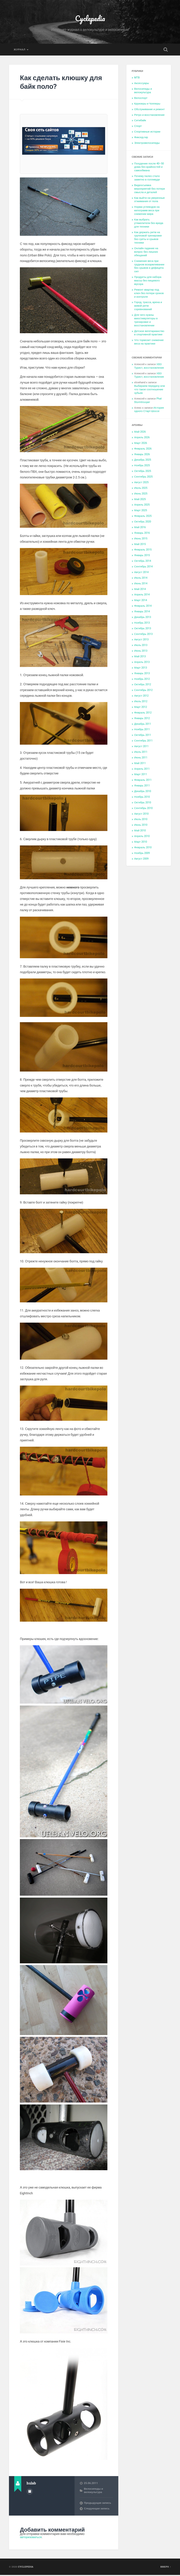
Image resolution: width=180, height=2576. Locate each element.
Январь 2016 (142, 533)
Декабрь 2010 (142, 792)
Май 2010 (140, 831)
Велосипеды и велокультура (93, 2491)
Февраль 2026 (142, 449)
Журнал (19, 50)
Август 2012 (141, 696)
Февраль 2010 (142, 848)
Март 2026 (140, 443)
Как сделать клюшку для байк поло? (63, 83)
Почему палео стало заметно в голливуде (147, 178)
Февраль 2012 (142, 713)
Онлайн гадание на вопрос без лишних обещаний (146, 253)
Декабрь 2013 (142, 618)
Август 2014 (141, 573)
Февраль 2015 (142, 550)
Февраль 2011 (142, 781)
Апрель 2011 (142, 769)
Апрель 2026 (142, 438)
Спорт (138, 127)
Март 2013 (140, 668)
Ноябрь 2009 (142, 853)
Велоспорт (140, 98)
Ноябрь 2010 (142, 797)
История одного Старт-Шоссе (149, 410)
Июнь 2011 (140, 758)
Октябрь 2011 (142, 736)
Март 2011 (140, 775)
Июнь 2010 (140, 825)
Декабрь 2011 (142, 724)
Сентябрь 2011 (143, 741)
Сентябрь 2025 (143, 477)
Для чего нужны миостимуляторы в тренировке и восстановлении (146, 321)
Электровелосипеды (147, 143)
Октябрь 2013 (142, 629)
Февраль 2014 (142, 606)
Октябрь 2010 (142, 803)
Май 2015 (140, 545)
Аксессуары (141, 84)
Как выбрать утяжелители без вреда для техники (148, 224)
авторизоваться (31, 2538)
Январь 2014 (142, 612)
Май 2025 (140, 500)
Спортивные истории (147, 132)
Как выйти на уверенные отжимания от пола (149, 200)
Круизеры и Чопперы (147, 104)
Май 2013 (140, 657)
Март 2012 (140, 707)
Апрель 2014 (142, 595)
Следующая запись (97, 2509)
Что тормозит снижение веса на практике (149, 343)
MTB (137, 78)
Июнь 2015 (140, 539)
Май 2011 (140, 764)
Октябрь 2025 (142, 472)
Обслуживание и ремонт (149, 110)
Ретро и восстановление (149, 115)
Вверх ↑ (165, 2567)
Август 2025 (141, 483)
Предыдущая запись (97, 2503)
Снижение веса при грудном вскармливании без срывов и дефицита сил (149, 267)
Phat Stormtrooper (148, 401)
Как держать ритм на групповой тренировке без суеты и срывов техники (148, 238)
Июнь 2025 (140, 494)
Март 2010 (140, 842)
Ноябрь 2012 (142, 679)
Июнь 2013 (140, 651)
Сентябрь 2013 (143, 634)
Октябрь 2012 (142, 685)
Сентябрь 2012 (143, 691)
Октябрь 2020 (142, 522)
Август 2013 (141, 640)
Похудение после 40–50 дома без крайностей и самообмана (149, 168)
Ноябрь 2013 (142, 623)
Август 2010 (141, 814)
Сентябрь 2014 (143, 567)
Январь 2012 (142, 719)
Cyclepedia (90, 18)
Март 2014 (140, 601)
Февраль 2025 (142, 517)
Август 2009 (141, 859)
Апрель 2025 (142, 505)
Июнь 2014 (140, 584)
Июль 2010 (140, 820)
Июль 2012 (140, 702)
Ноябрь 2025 (142, 466)
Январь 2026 (142, 455)
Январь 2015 (142, 556)
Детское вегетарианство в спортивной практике (149, 333)
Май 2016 (140, 528)
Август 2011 (141, 747)
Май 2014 (140, 590)
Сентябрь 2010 (143, 809)
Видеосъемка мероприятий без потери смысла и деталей (149, 189)
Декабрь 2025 (142, 460)
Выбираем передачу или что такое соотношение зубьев (149, 390)
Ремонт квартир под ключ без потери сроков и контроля (149, 294)
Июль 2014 (140, 578)
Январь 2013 (142, 674)
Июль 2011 (140, 752)
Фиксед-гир (141, 138)
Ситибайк (140, 121)
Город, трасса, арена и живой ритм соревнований (148, 307)
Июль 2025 (140, 488)
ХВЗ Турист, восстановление (149, 367)
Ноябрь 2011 (142, 730)
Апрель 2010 (142, 837)
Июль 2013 (140, 646)
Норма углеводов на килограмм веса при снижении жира (146, 211)
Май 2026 (140, 432)
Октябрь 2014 (142, 562)
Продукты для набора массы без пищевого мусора (147, 281)
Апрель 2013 (142, 662)
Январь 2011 (142, 786)
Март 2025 (140, 511)
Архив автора (30, 2492)
